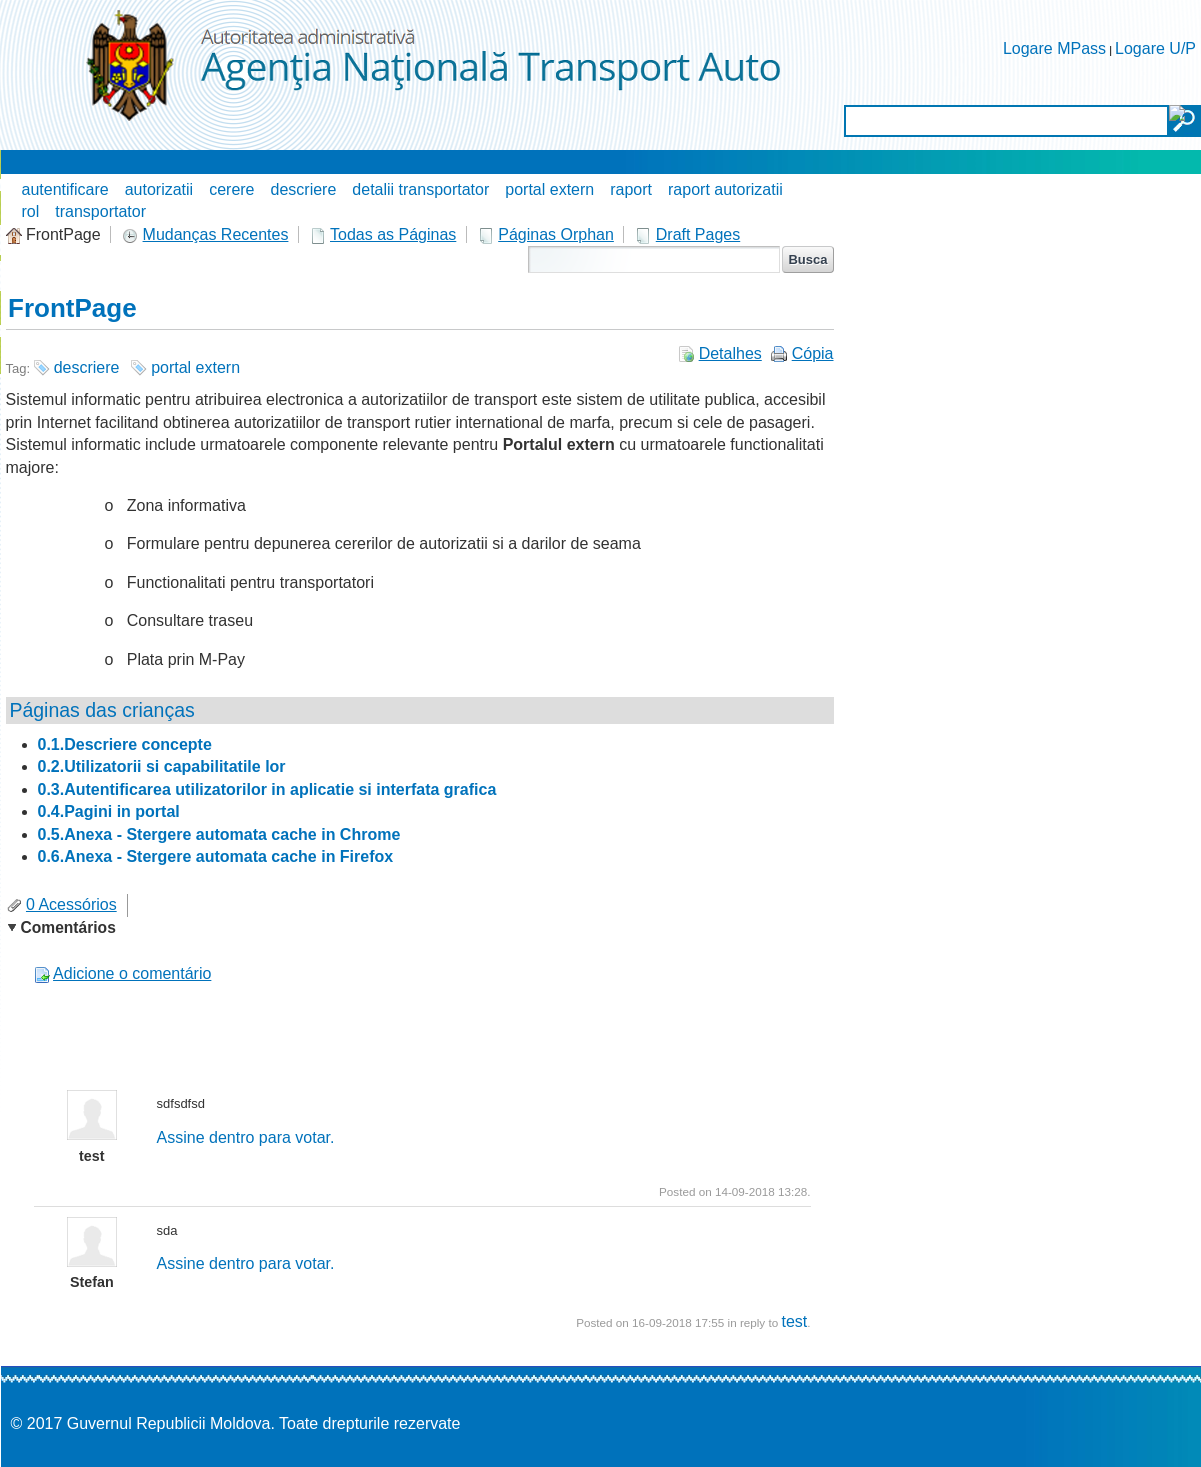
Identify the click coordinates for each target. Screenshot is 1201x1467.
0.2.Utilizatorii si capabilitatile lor (162, 766)
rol (31, 211)
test (794, 1321)
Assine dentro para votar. (246, 1137)
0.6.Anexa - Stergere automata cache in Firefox (216, 856)
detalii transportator (420, 189)
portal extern (549, 189)
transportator (100, 211)
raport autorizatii (725, 189)
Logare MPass (1054, 48)
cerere (231, 189)
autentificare (65, 189)
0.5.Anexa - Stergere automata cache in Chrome (219, 834)
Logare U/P (1155, 48)
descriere (304, 189)
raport (631, 189)
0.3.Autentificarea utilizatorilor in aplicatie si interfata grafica (267, 789)
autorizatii (159, 189)
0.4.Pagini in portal (109, 811)
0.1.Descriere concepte (125, 744)
